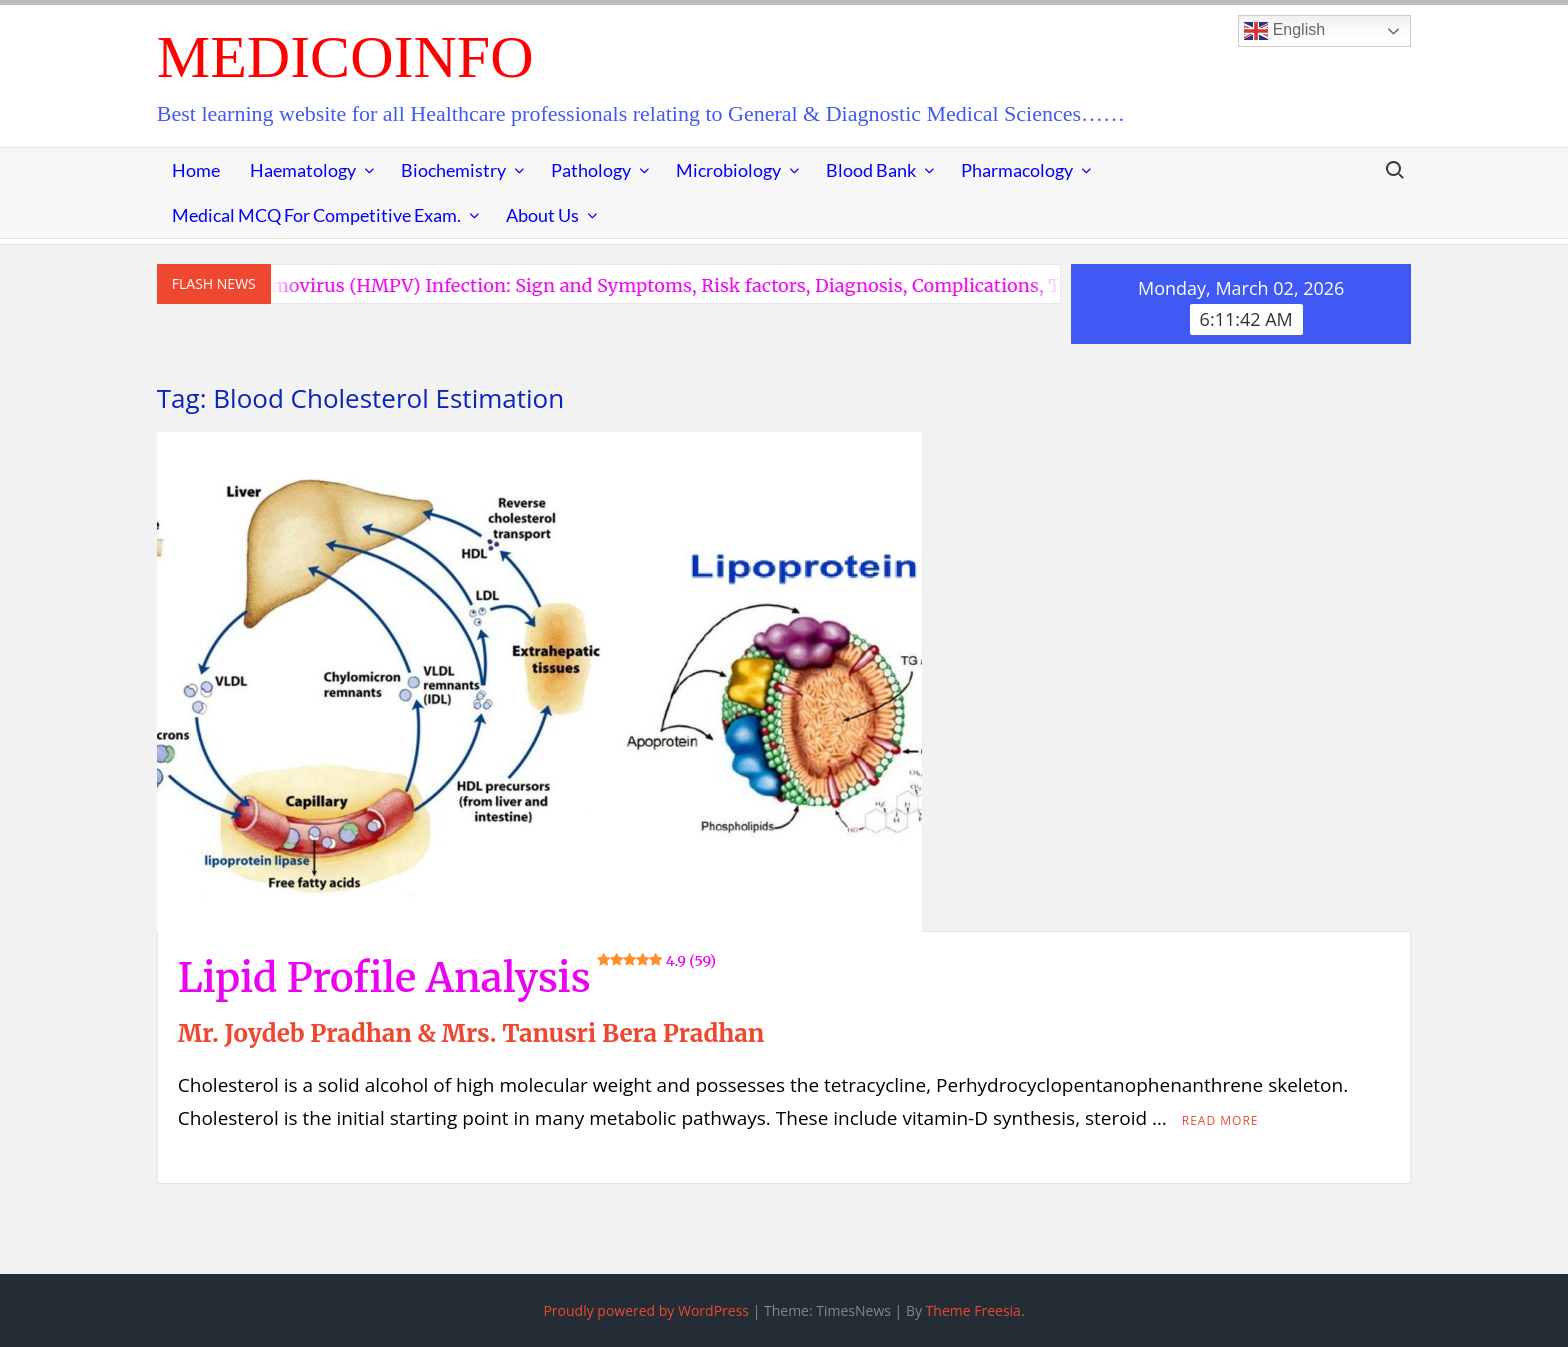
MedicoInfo (345, 57)
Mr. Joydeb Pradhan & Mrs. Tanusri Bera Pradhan (471, 1033)
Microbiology (728, 170)
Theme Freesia (973, 1310)
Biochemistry (453, 170)
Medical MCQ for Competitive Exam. (316, 215)
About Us (542, 215)
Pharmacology (1017, 170)
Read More (1220, 1120)
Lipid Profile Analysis (447, 978)
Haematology (303, 170)
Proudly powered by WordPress (646, 1310)
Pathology (591, 170)
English (1284, 31)
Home (196, 170)
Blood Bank (871, 170)
